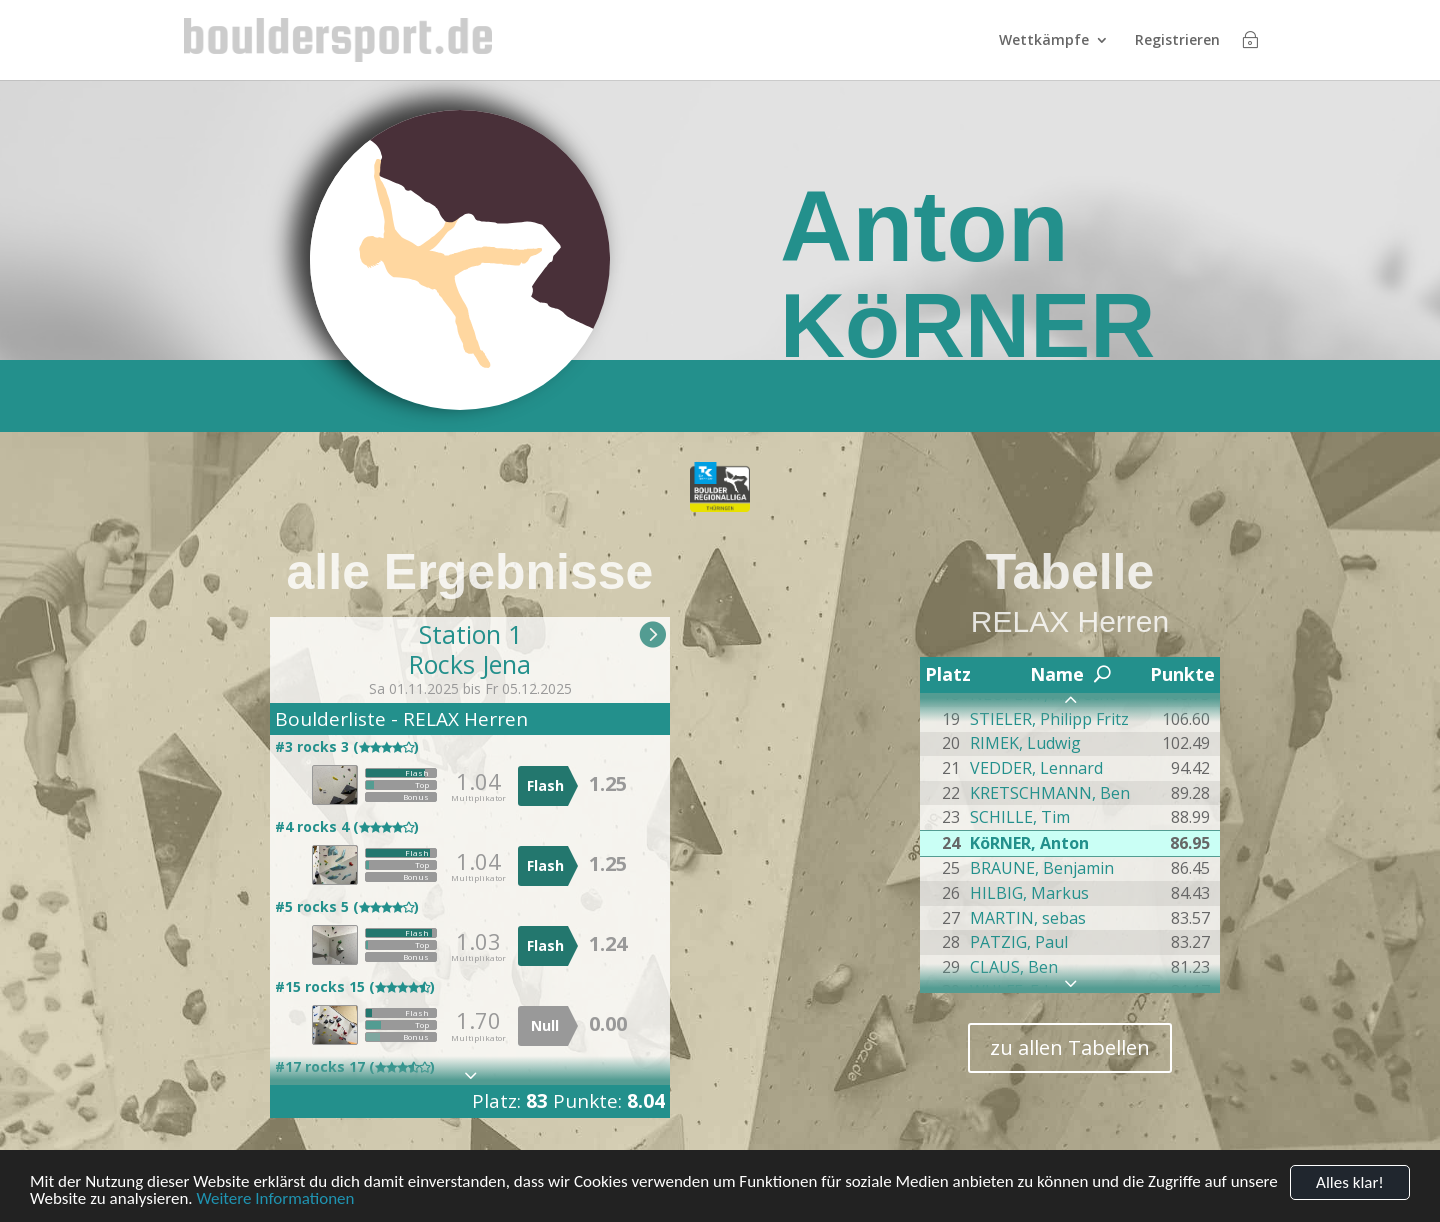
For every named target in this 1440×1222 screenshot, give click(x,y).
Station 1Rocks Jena (470, 649)
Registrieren (1177, 41)
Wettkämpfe (1044, 41)
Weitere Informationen (275, 1199)
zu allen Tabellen (1070, 1047)
